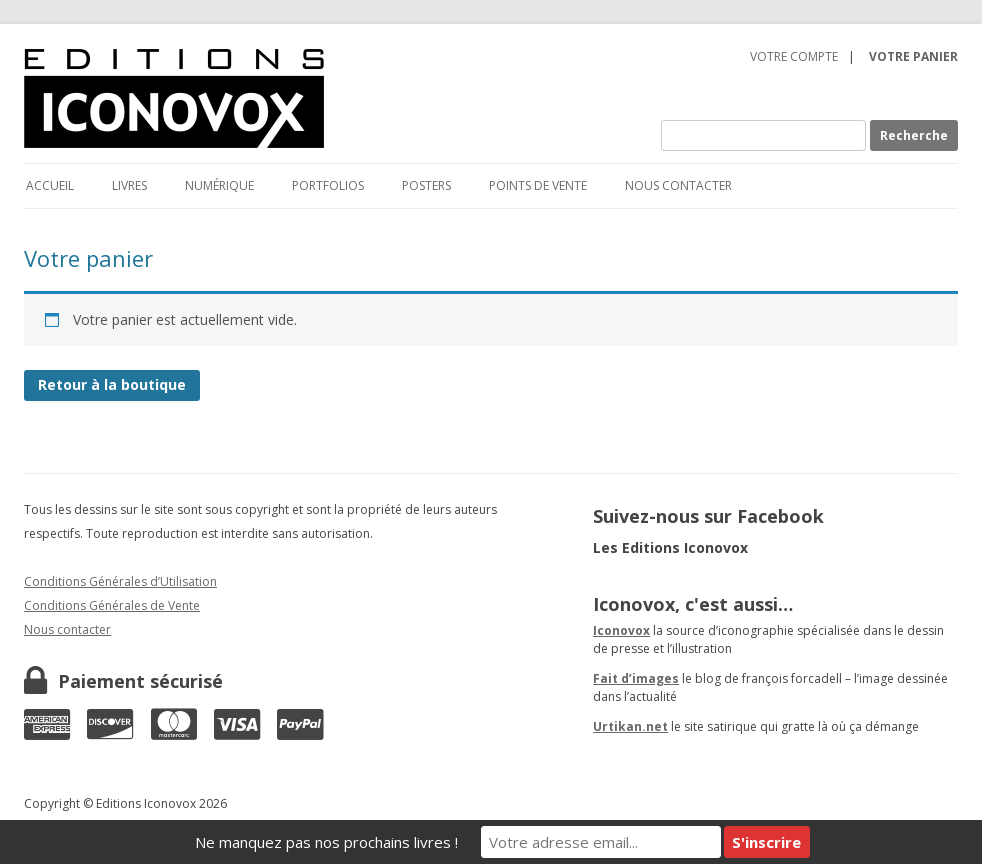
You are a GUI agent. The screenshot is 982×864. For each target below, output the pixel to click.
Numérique (219, 185)
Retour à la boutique (112, 384)
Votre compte (794, 56)
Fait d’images (636, 678)
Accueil (50, 185)
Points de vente (538, 185)
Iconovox (621, 630)
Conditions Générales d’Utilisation (120, 581)
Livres (129, 185)
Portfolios (328, 185)
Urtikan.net (630, 726)
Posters (426, 185)
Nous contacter (678, 185)
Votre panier (913, 56)
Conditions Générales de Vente (112, 605)
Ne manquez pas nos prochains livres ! (326, 842)
